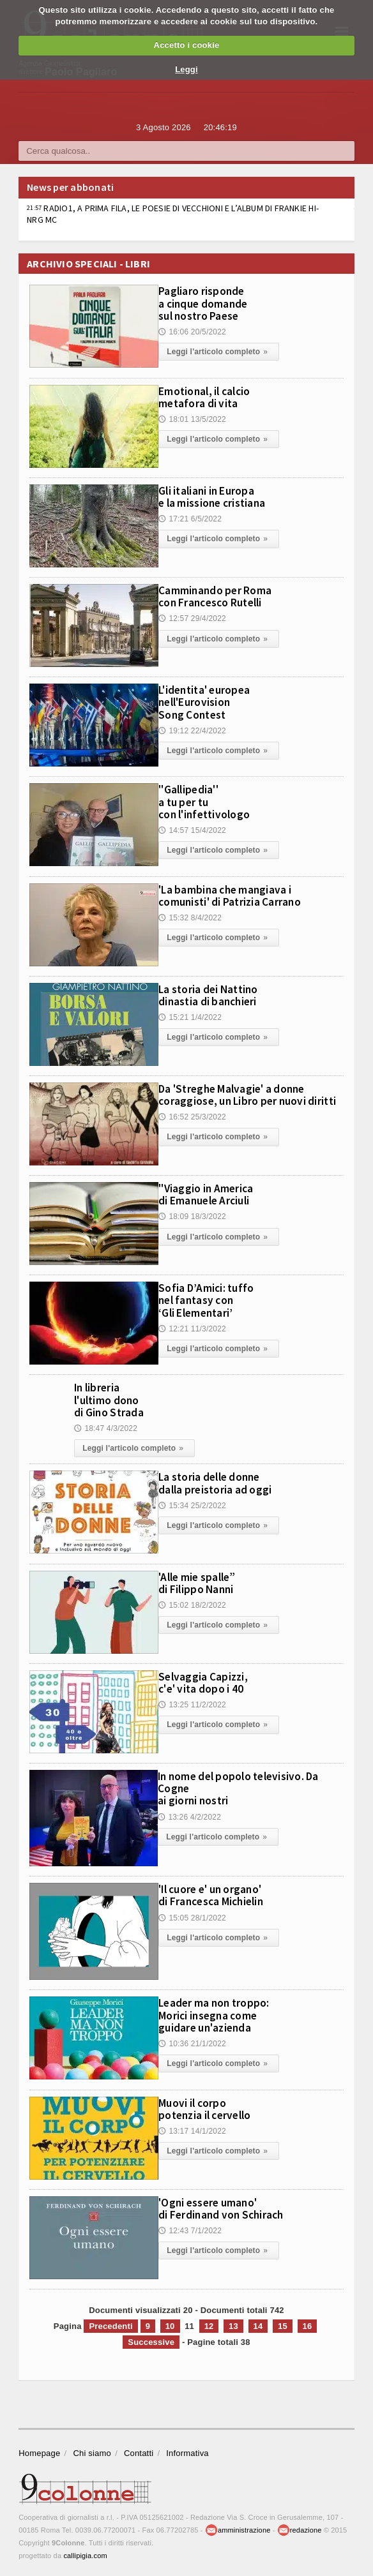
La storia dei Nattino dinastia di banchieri (215, 994)
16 (307, 2324)
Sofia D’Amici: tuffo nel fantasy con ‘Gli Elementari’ (211, 1299)
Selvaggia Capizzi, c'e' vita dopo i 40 (207, 1679)
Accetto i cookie (187, 45)
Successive (151, 2340)
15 (282, 2324)
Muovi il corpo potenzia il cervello (210, 2106)
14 (258, 2324)
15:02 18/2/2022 (192, 1602)
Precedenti (110, 2324)
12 (209, 2324)
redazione (299, 2528)
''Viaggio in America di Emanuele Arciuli (213, 1193)
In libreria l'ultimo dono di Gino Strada (113, 1398)
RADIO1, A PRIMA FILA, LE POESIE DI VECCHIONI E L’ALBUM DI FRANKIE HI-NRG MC (173, 213)
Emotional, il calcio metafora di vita (211, 396)
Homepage (39, 2451)
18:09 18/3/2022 (192, 1215)
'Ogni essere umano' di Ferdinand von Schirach (228, 2205)
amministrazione (238, 2528)
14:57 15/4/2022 (192, 828)
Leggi (186, 69)
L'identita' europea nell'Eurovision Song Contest (210, 701)
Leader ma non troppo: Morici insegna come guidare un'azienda (220, 2012)
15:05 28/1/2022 (192, 1914)
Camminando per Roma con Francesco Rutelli (221, 595)
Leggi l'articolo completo (219, 350)
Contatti (138, 2451)
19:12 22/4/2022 (192, 728)
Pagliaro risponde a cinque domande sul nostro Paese (208, 302)
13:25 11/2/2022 (192, 1701)
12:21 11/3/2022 (192, 1326)
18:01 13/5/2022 (192, 418)
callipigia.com (85, 2553)
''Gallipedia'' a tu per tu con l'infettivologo (209, 800)
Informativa (187, 2451)
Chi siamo (92, 2451)
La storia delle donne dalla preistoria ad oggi (222, 1480)
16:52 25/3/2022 (192, 1127)
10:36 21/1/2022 (192, 2039)
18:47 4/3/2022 (105, 1426)
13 (233, 2324)
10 (170, 2324)
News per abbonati (70, 187)
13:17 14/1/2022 (192, 2127)
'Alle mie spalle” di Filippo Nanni (202, 1580)
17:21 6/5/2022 (190, 517)
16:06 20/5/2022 (192, 330)
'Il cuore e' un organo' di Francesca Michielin (218, 1892)
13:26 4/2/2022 (189, 1813)
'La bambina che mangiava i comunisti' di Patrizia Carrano (240, 894)
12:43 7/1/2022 (190, 2227)
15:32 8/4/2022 (190, 916)
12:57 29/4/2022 (192, 617)
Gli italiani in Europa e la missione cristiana (219, 496)
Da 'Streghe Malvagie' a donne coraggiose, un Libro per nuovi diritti (241, 1100)
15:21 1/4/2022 (190, 1016)
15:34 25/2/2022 (192, 1502)
